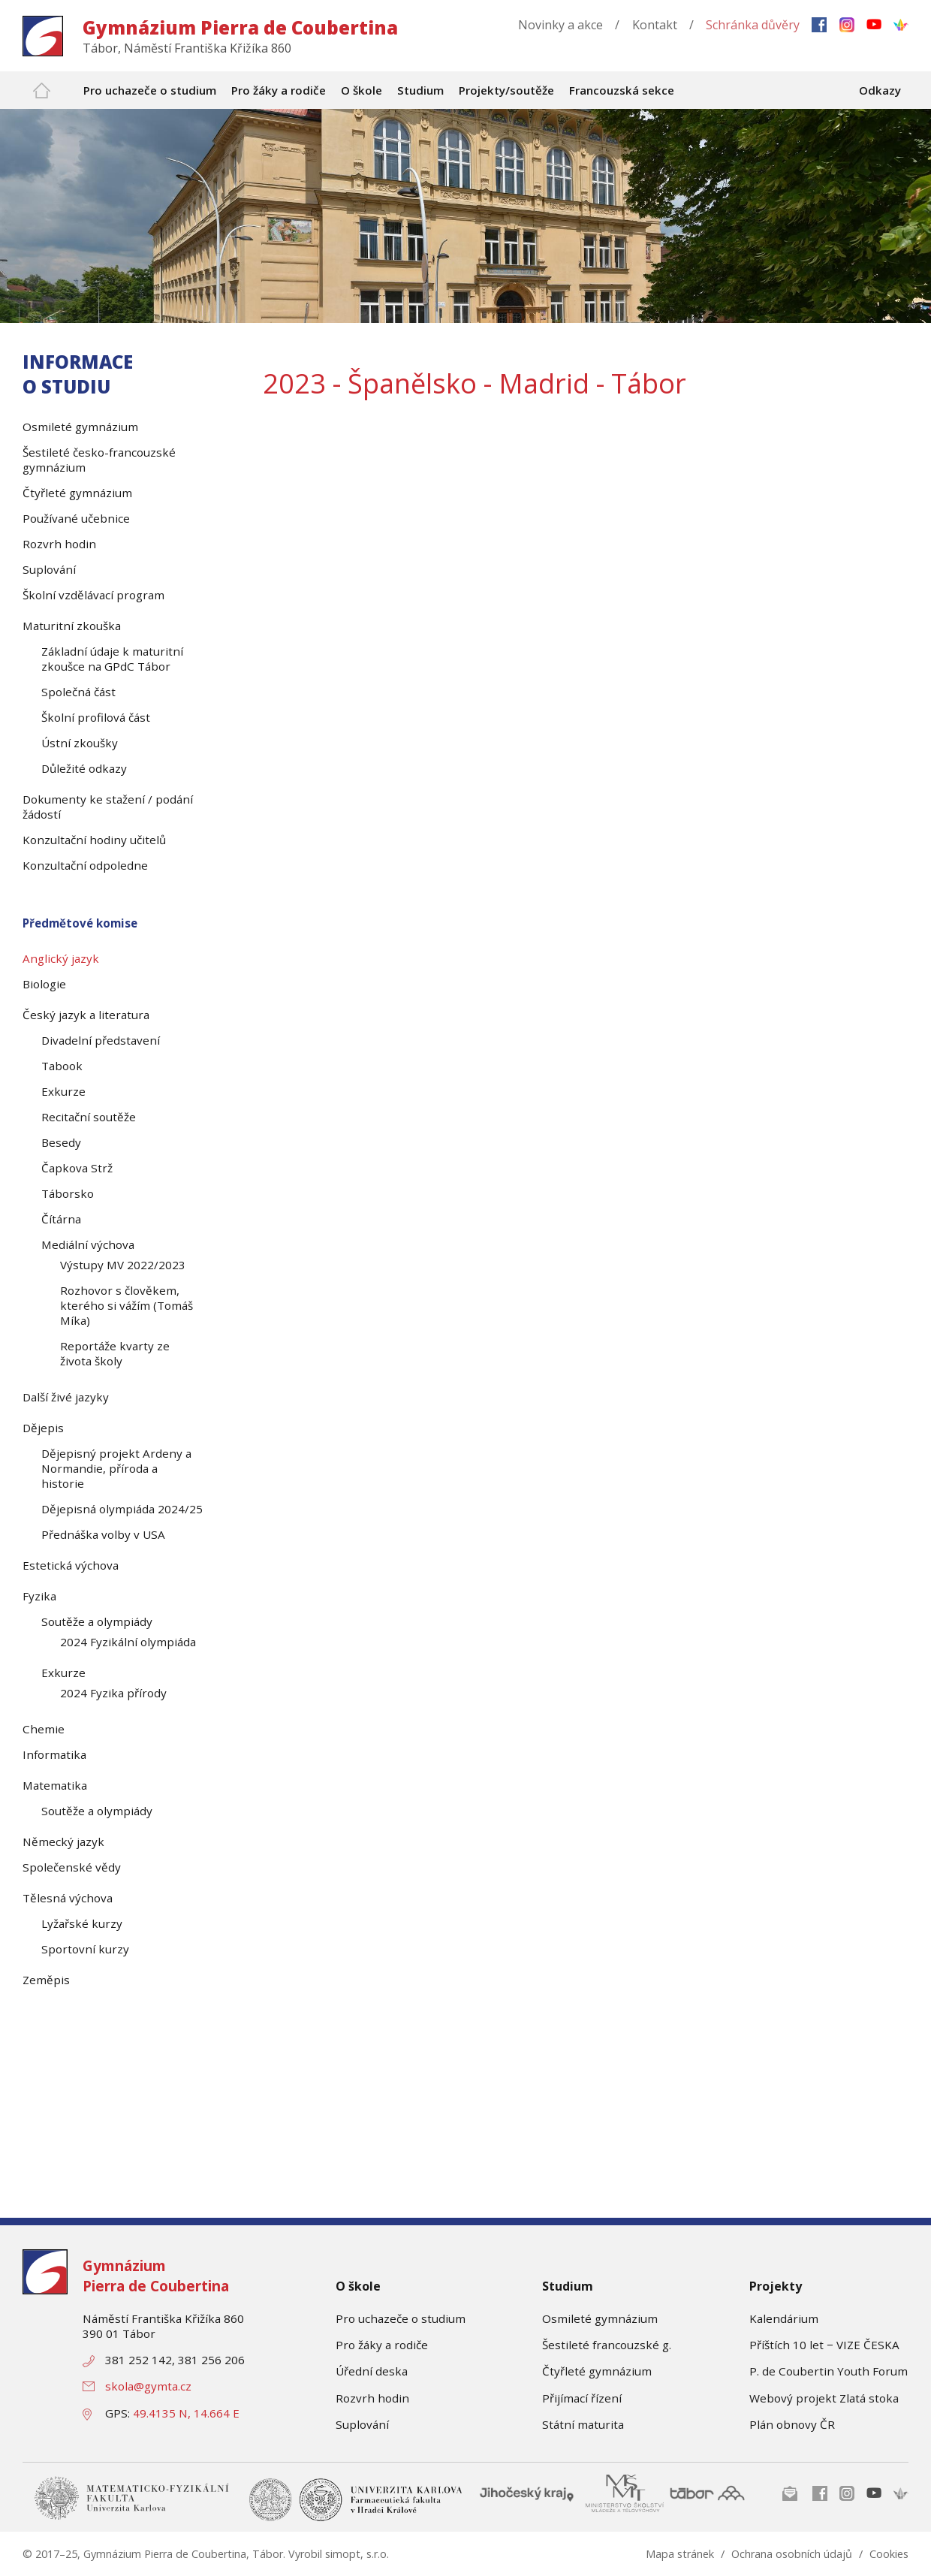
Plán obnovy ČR (792, 2424)
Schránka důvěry (753, 25)
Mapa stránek (680, 2554)
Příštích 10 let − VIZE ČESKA (824, 2344)
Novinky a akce (560, 25)
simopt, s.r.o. (357, 2554)
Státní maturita (583, 2424)
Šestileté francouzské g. (606, 2344)
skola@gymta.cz (148, 2386)
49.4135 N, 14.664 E (186, 2413)
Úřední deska (372, 2370)
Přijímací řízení (582, 2398)
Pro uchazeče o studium (401, 2318)
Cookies (888, 2554)
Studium (567, 2286)
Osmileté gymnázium (600, 2318)
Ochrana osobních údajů (791, 2554)
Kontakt (654, 25)
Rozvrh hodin (372, 2398)
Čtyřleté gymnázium (597, 2370)
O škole (358, 2286)
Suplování (362, 2424)
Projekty (775, 2286)
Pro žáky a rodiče (382, 2344)
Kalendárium (783, 2318)
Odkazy (880, 90)
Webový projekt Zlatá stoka (824, 2398)
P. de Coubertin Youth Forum (828, 2370)
